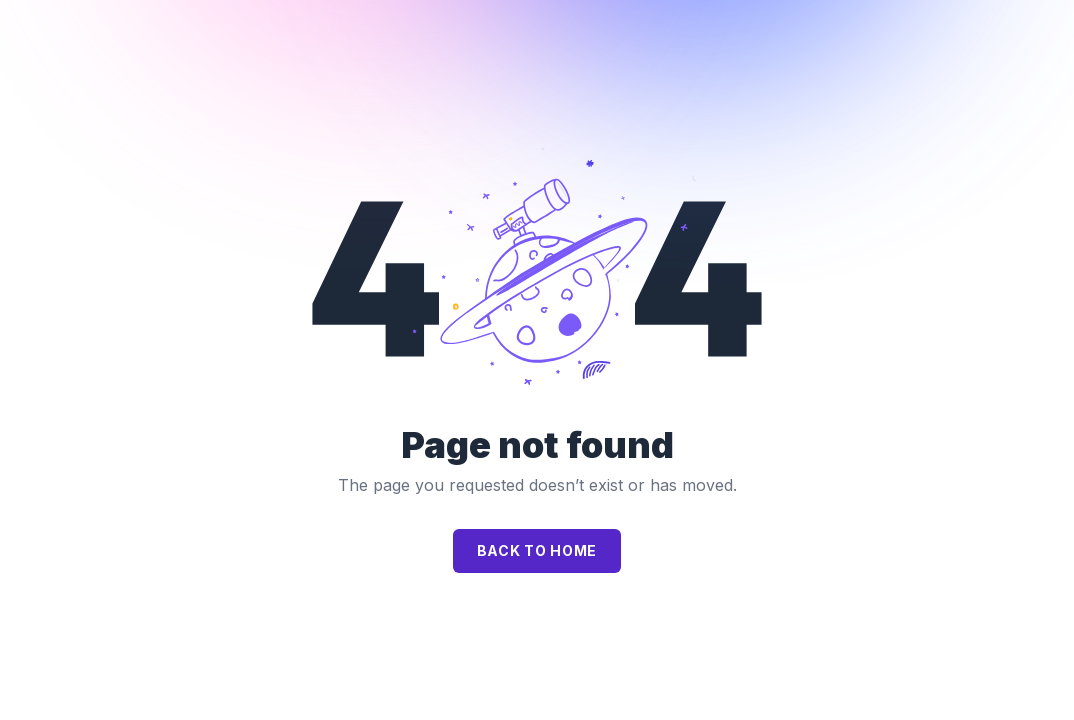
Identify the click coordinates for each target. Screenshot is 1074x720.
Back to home (537, 550)
